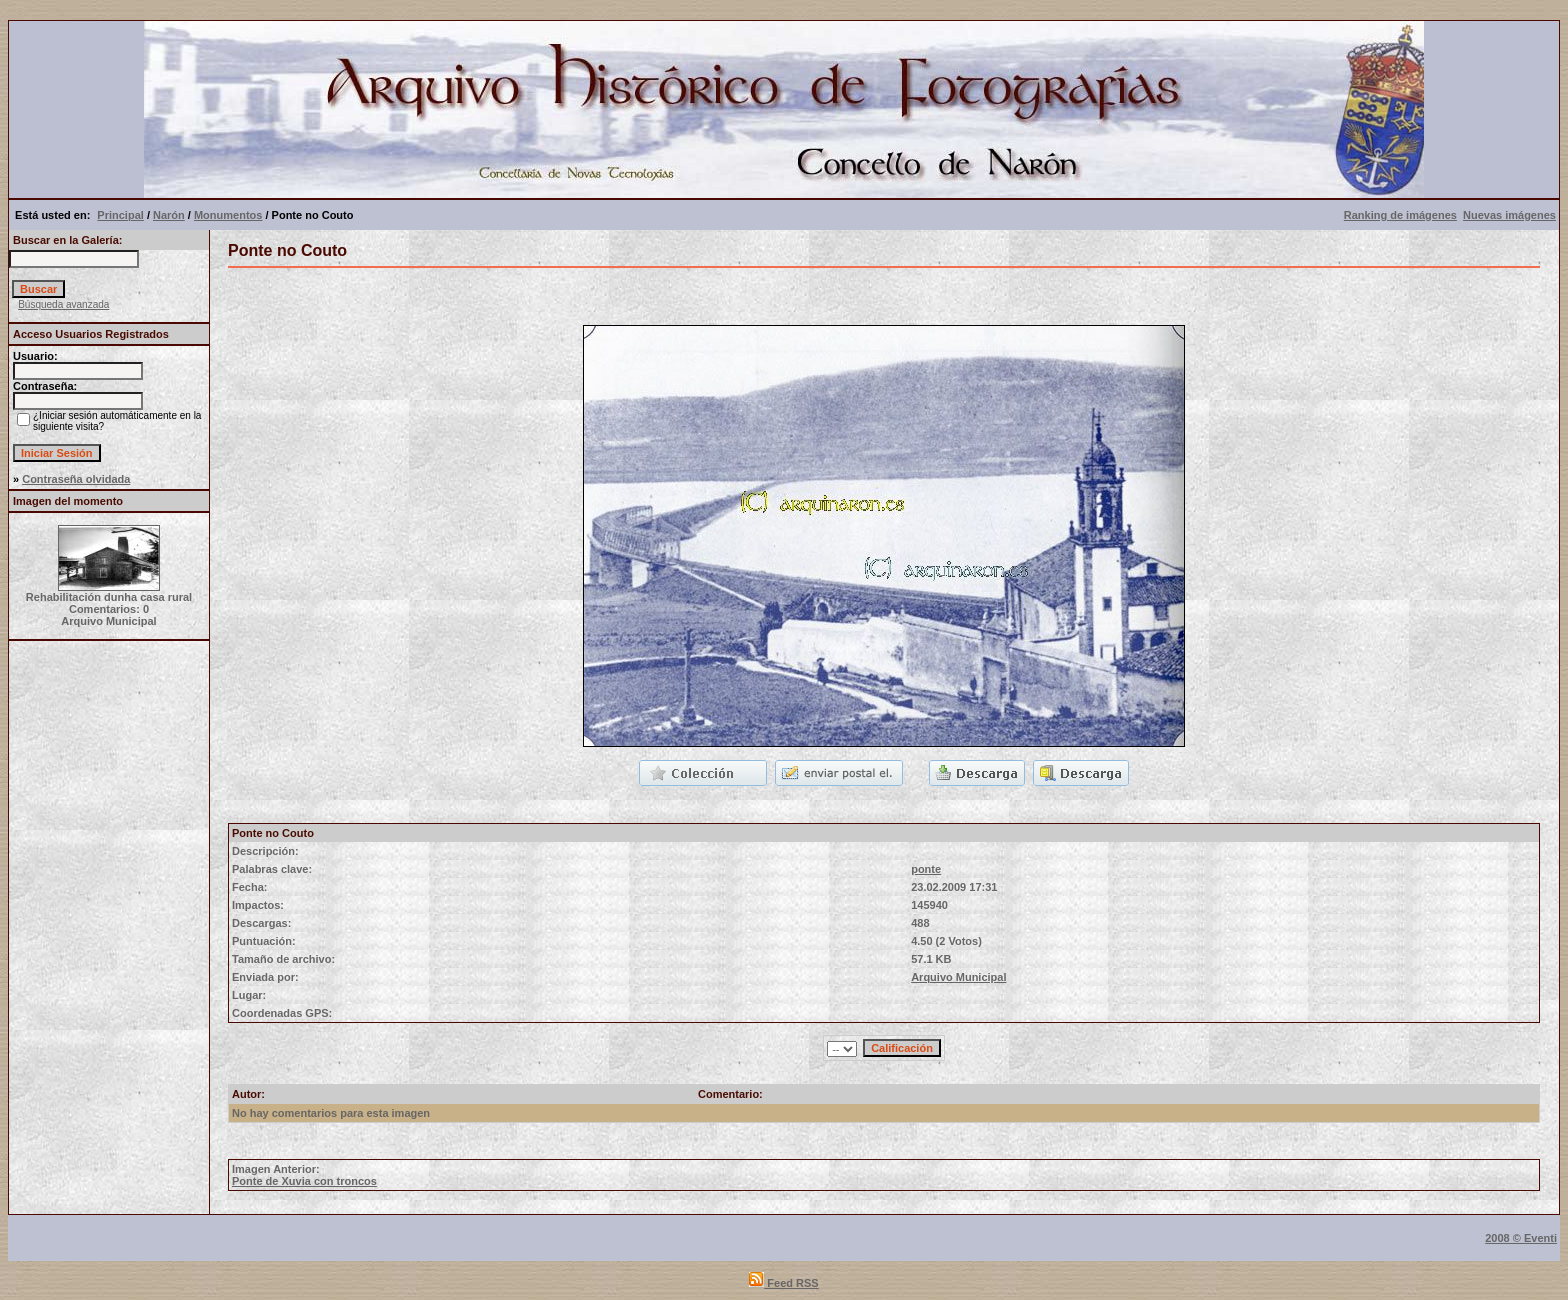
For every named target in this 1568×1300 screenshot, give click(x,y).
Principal (120, 215)
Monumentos (228, 215)
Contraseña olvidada (76, 479)
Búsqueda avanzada (63, 304)
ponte (926, 869)
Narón (169, 215)
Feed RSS (783, 1283)
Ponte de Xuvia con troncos (304, 1181)
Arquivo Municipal (958, 977)
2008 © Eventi (1521, 1238)
